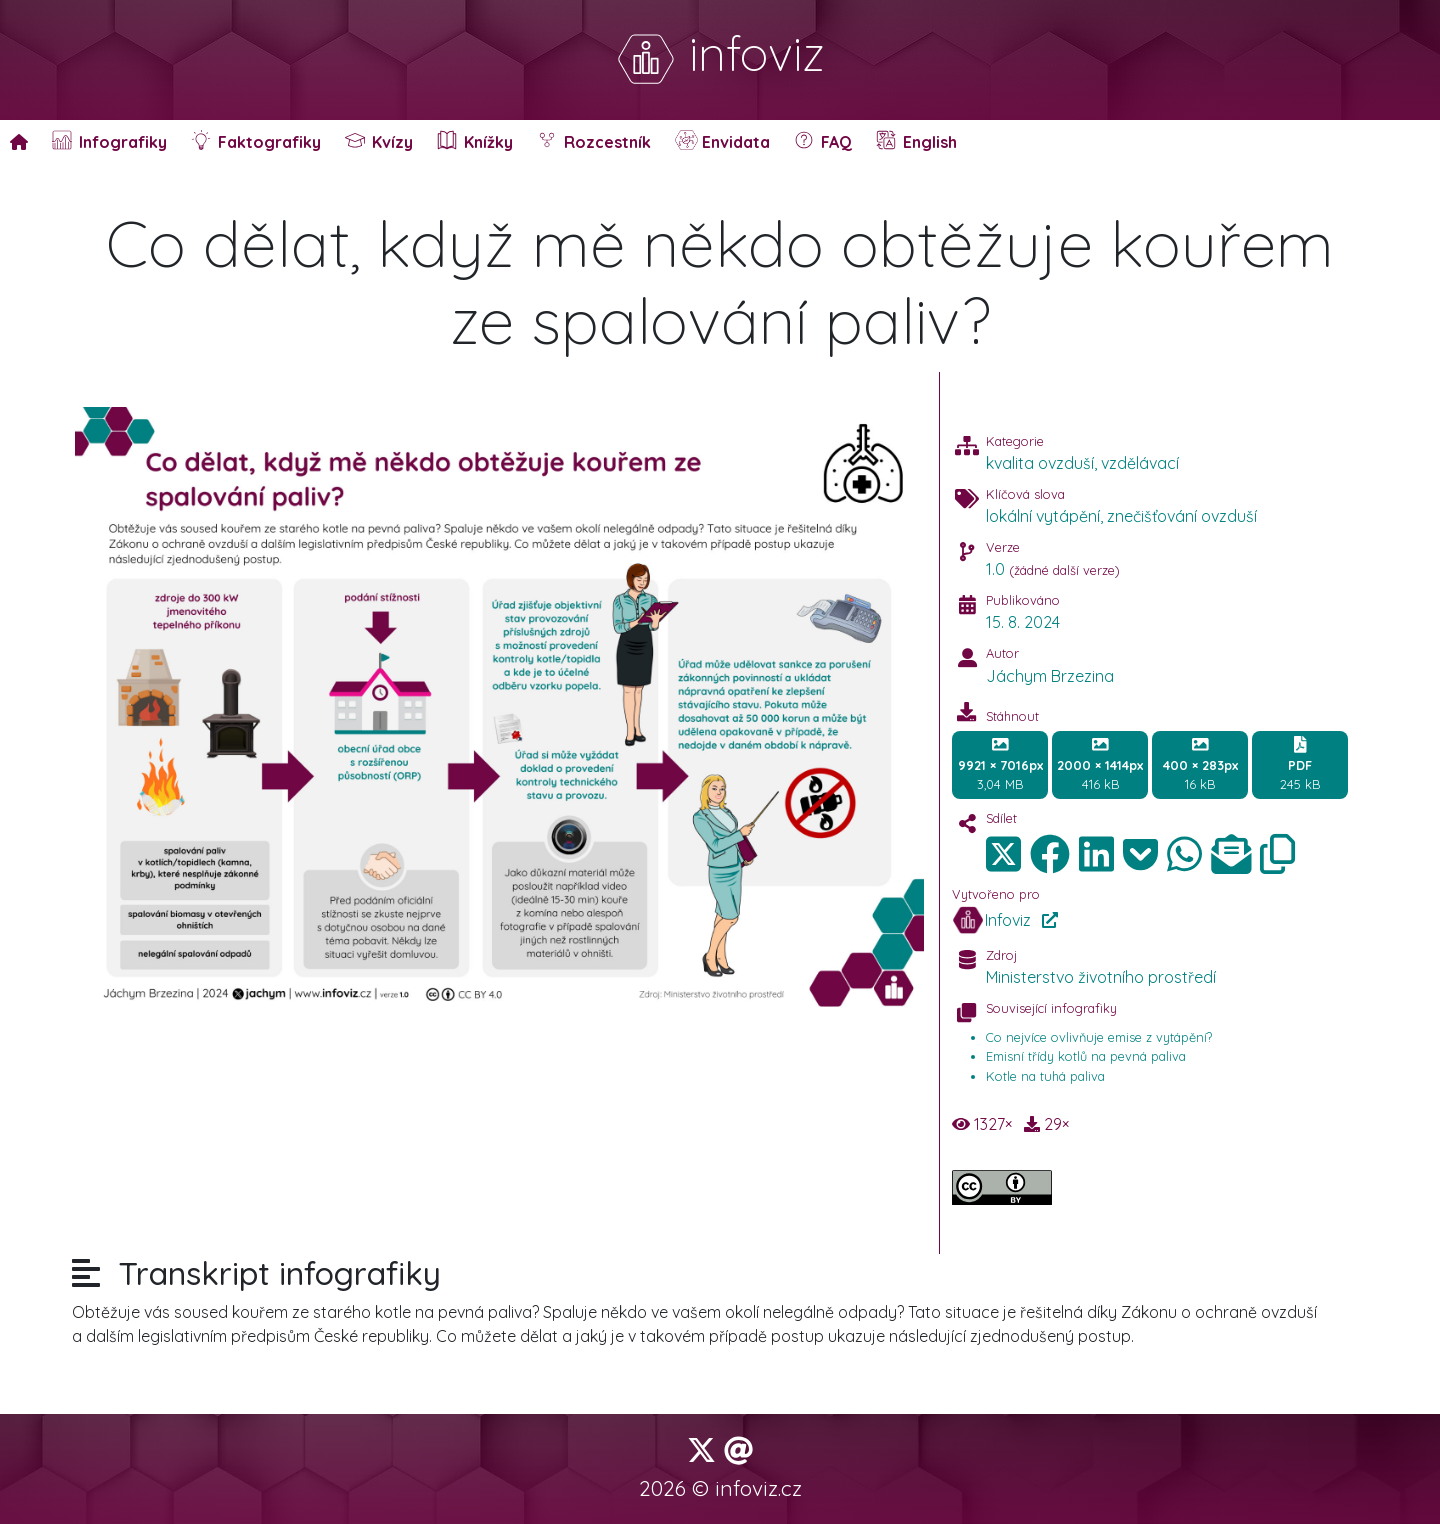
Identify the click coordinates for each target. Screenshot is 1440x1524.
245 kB (1300, 764)
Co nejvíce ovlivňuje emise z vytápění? (1099, 1037)
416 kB (1100, 764)
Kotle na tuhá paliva (1045, 1076)
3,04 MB (1000, 764)
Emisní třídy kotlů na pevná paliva (1086, 1056)
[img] (1050, 854)
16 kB (1200, 764)
